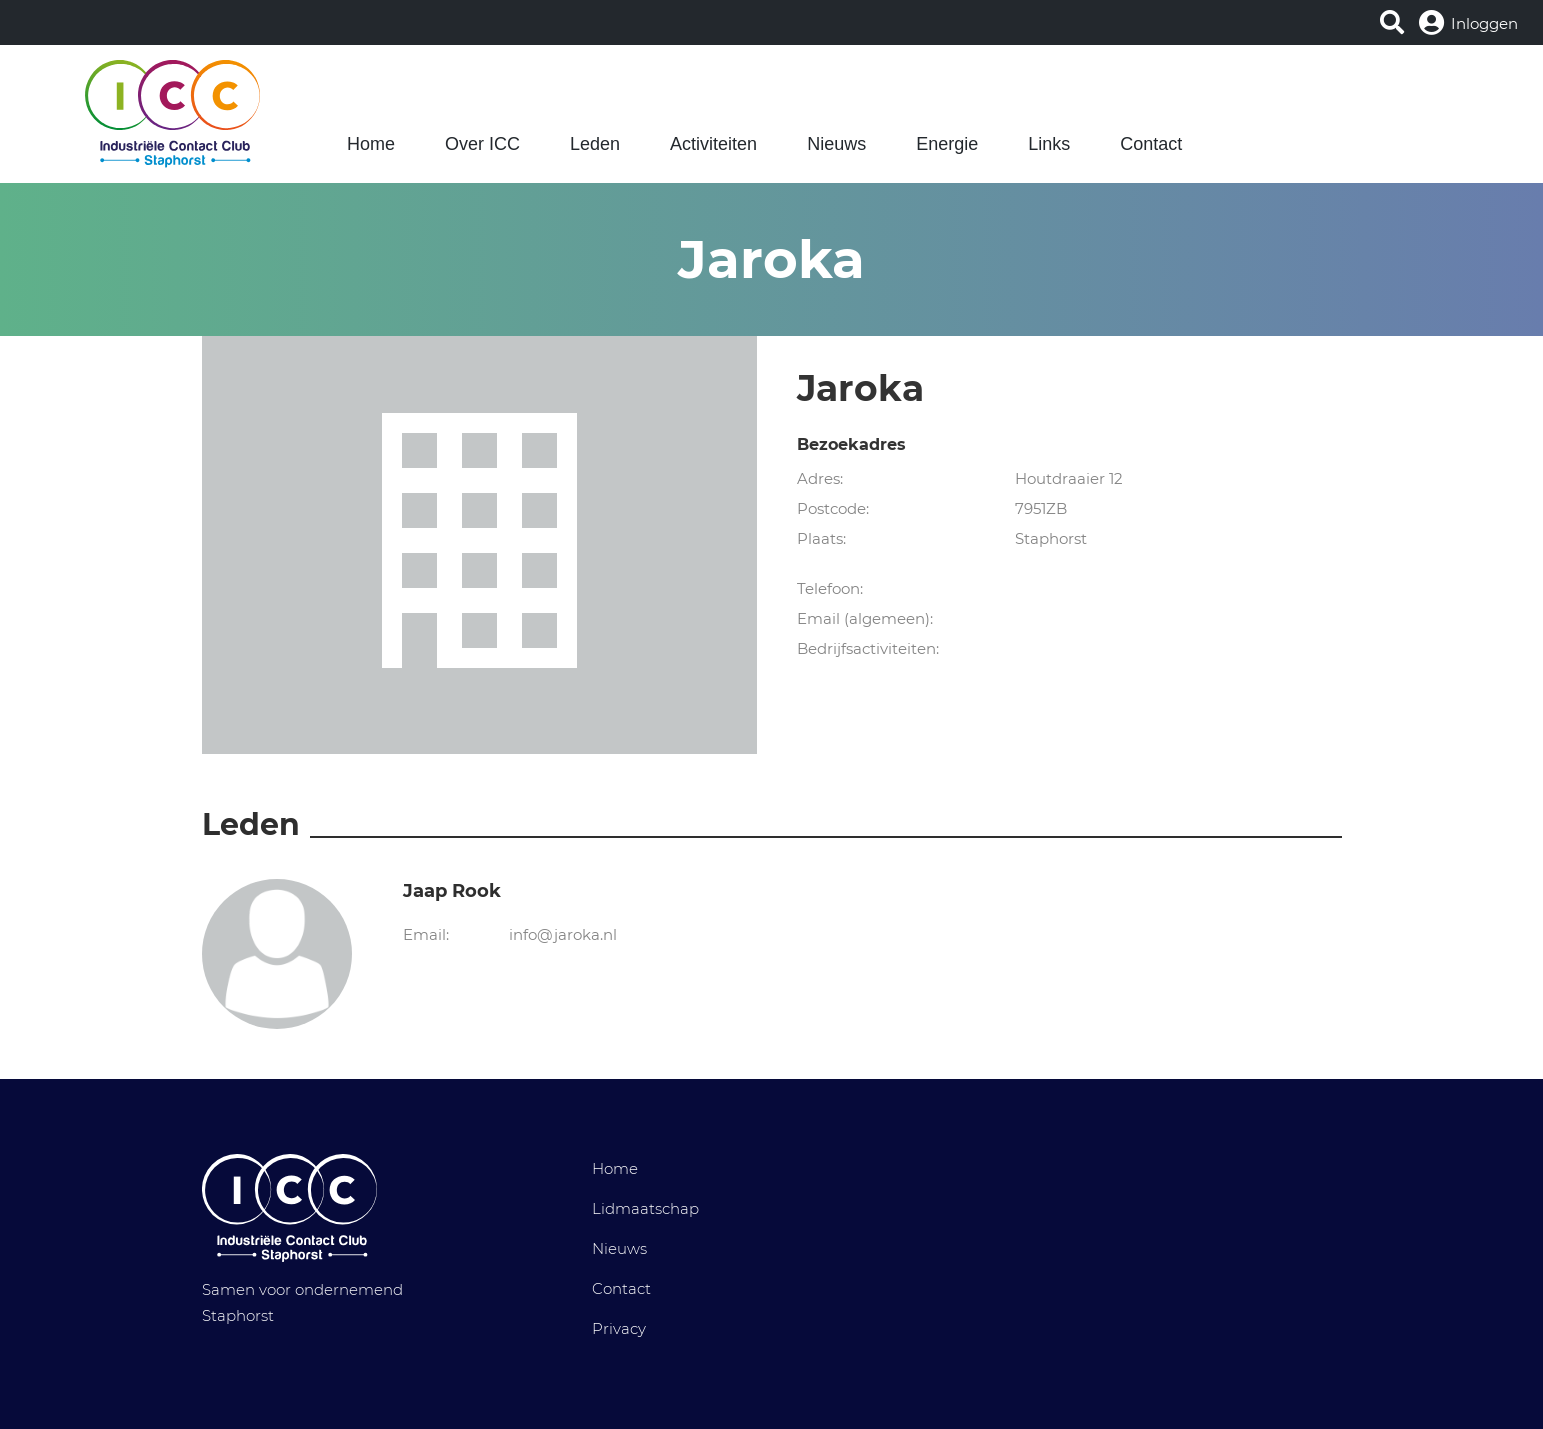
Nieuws (836, 144)
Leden (595, 144)
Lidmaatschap (645, 1208)
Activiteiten (713, 144)
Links (1049, 144)
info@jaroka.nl (563, 934)
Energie (947, 144)
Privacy (619, 1328)
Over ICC (482, 144)
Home (371, 144)
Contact (1151, 144)
